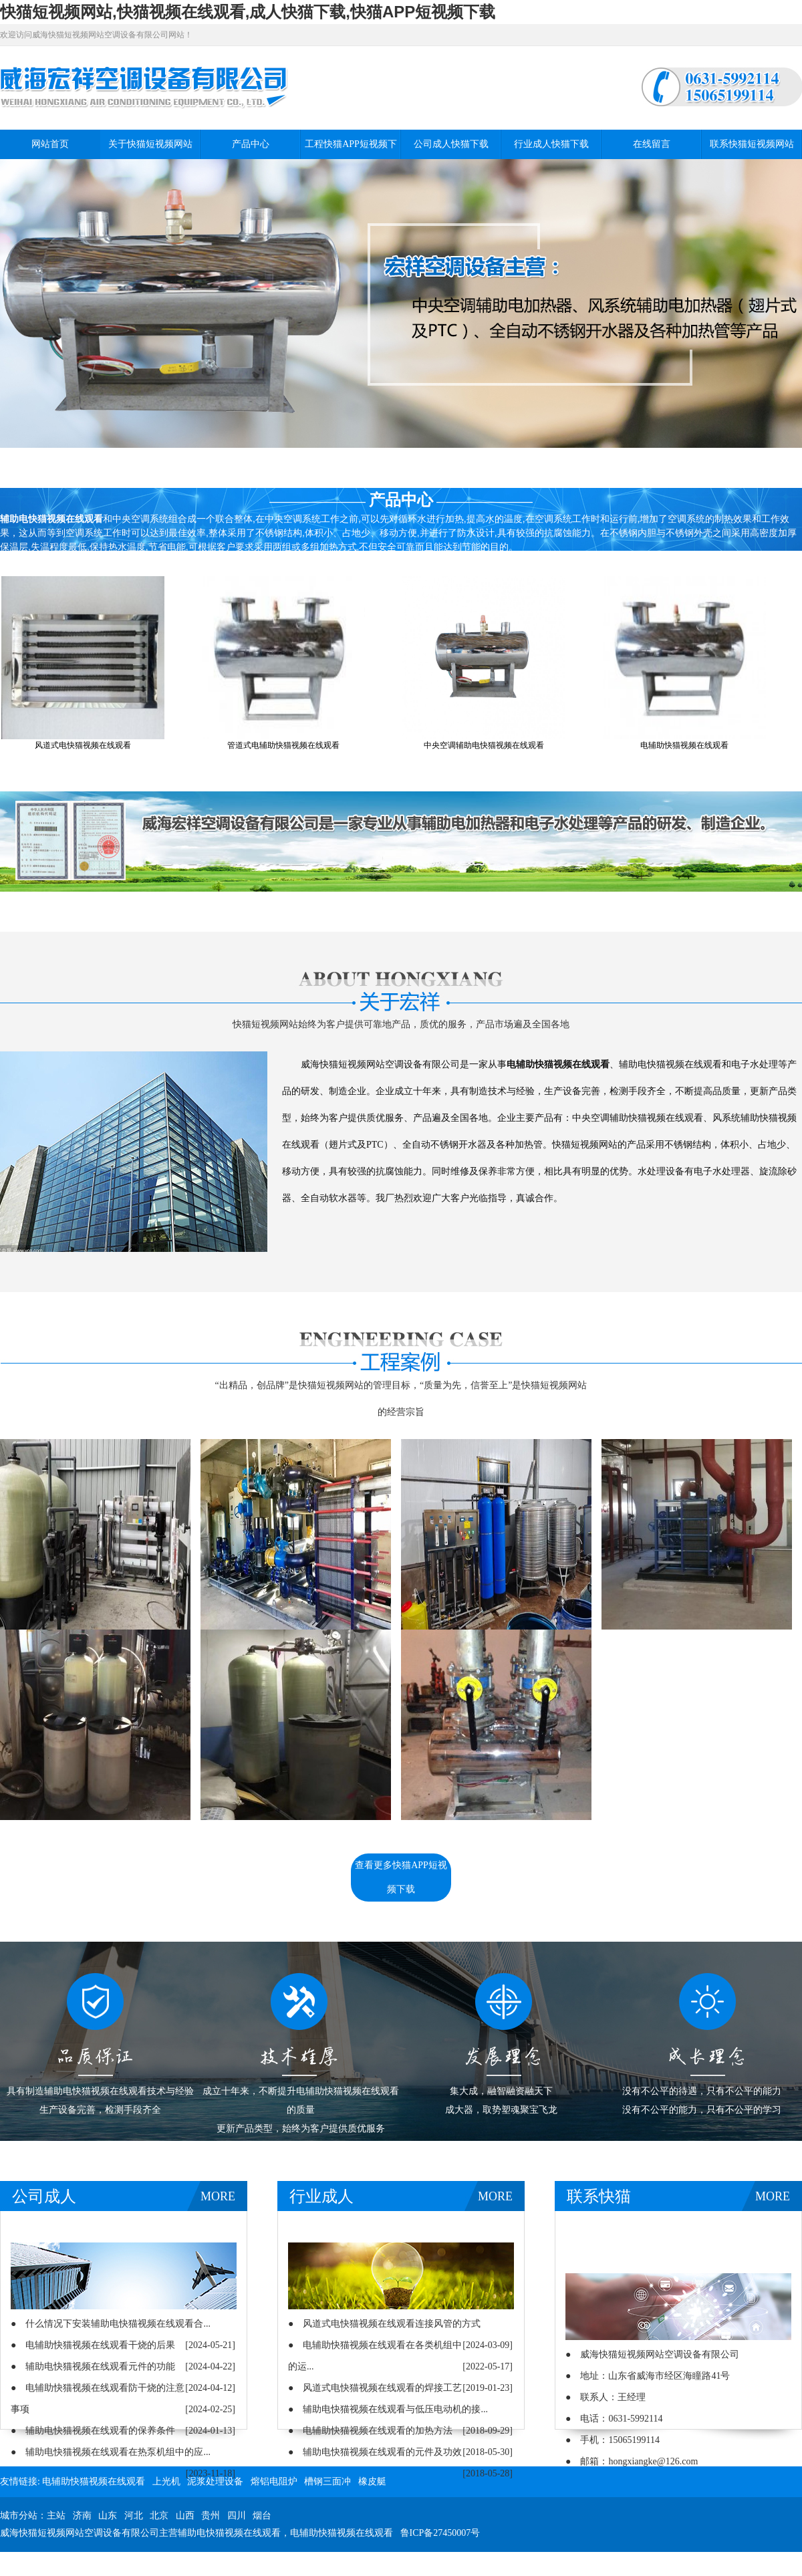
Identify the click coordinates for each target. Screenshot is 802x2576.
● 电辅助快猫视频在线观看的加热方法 (370, 2431)
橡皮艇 (372, 2481)
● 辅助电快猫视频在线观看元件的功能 (93, 2366)
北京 (159, 2515)
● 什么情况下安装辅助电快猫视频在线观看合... (111, 2324)
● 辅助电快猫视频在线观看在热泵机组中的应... (111, 2452)
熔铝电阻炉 (274, 2481)
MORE (217, 2196)
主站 (56, 2515)
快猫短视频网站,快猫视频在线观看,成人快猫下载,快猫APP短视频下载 (247, 12)
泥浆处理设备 (215, 2481)
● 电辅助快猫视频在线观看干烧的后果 (93, 2345)
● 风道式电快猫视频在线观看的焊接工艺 (375, 2388)
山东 (107, 2515)
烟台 (262, 2515)
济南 (82, 2515)
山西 (185, 2515)
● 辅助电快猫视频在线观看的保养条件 (93, 2431)
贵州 (210, 2515)
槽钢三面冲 (327, 2481)
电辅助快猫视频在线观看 (93, 2481)
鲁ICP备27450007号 (440, 2533)
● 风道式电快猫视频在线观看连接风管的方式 (384, 2324)
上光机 (166, 2481)
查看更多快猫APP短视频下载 (401, 1877)
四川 (236, 2515)
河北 (133, 2515)
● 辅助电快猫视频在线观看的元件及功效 (375, 2452)
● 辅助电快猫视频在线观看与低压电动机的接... (388, 2409)
